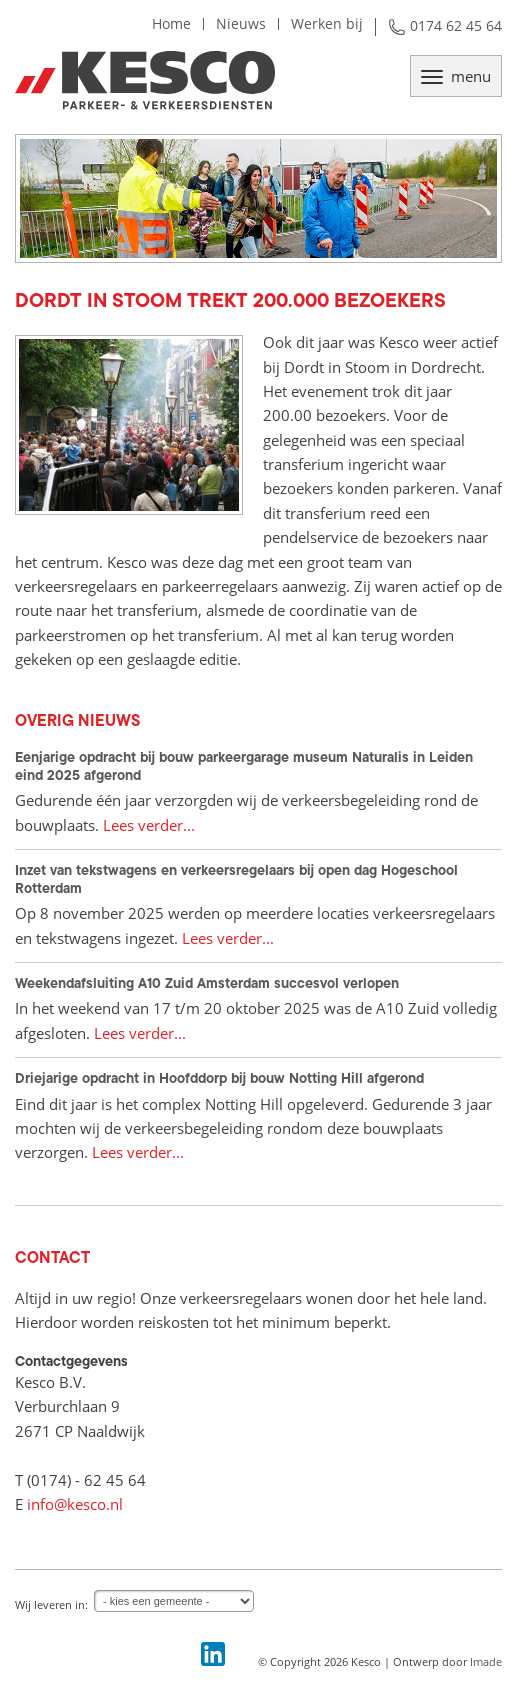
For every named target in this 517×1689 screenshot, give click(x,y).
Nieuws (241, 23)
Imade (486, 1661)
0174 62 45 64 (456, 25)
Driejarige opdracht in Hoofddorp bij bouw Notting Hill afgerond (219, 1078)
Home (171, 23)
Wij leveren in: (51, 1604)
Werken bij (327, 23)
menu (456, 76)
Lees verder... (149, 825)
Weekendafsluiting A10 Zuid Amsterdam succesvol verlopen (207, 983)
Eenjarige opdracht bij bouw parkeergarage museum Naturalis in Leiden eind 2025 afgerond (244, 766)
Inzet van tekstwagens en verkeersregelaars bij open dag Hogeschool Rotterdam (236, 879)
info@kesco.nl (75, 1504)
